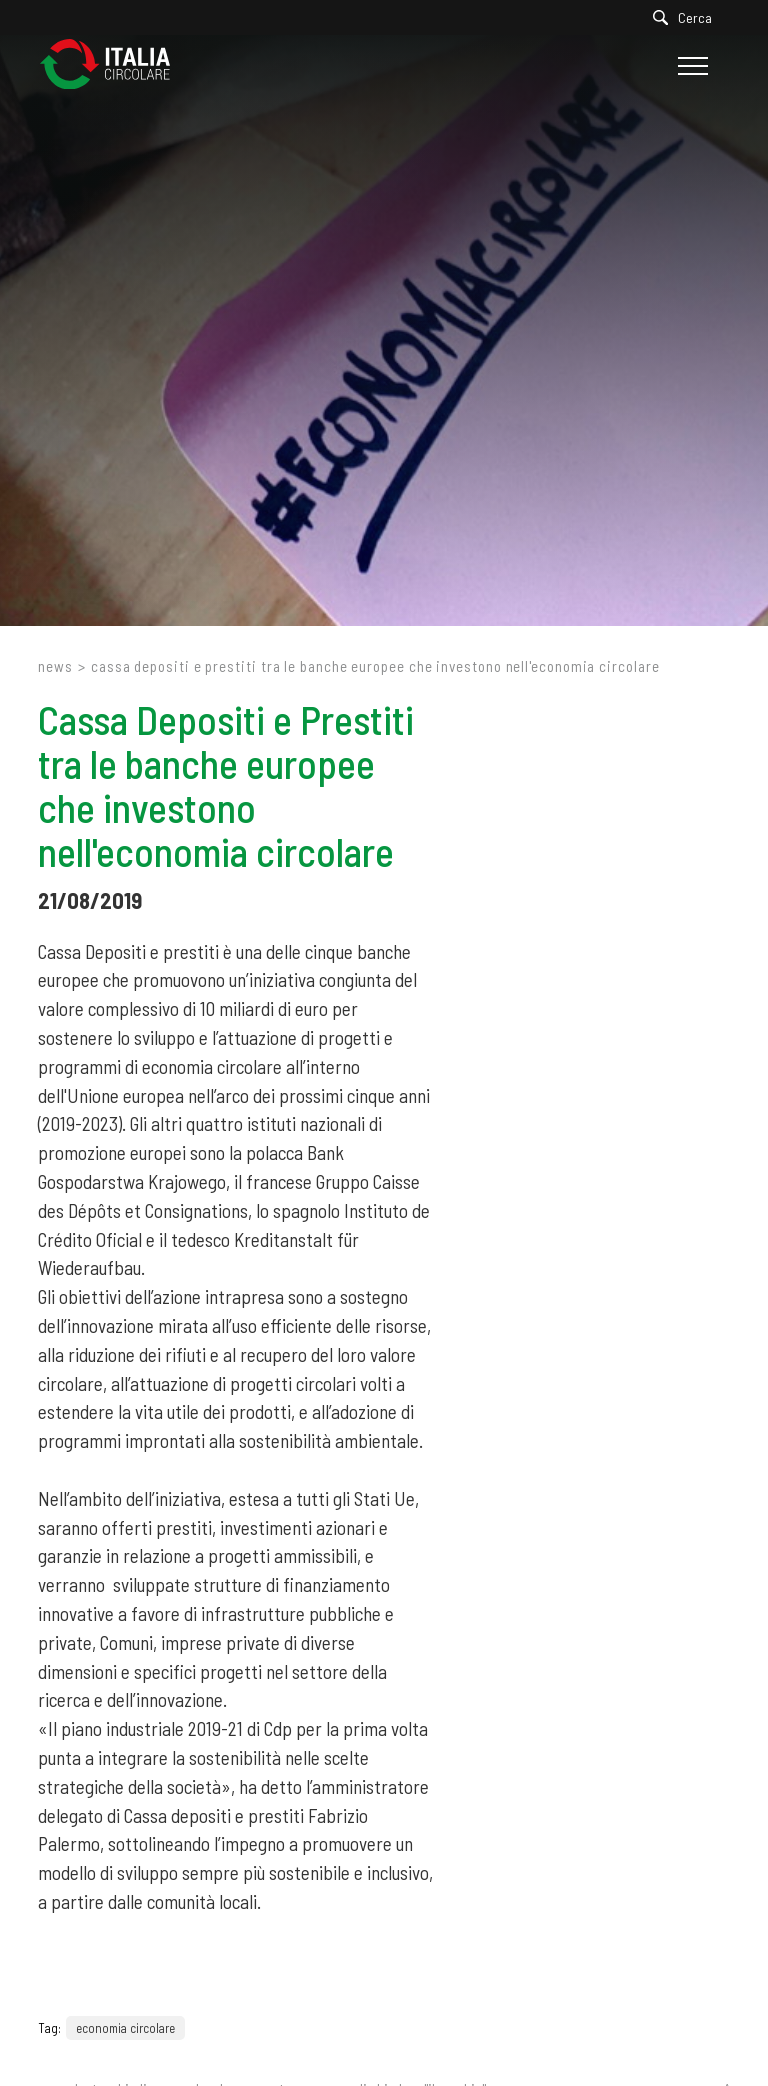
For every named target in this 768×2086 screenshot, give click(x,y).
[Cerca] (687, 17)
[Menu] (690, 66)
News (55, 666)
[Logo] (115, 65)
